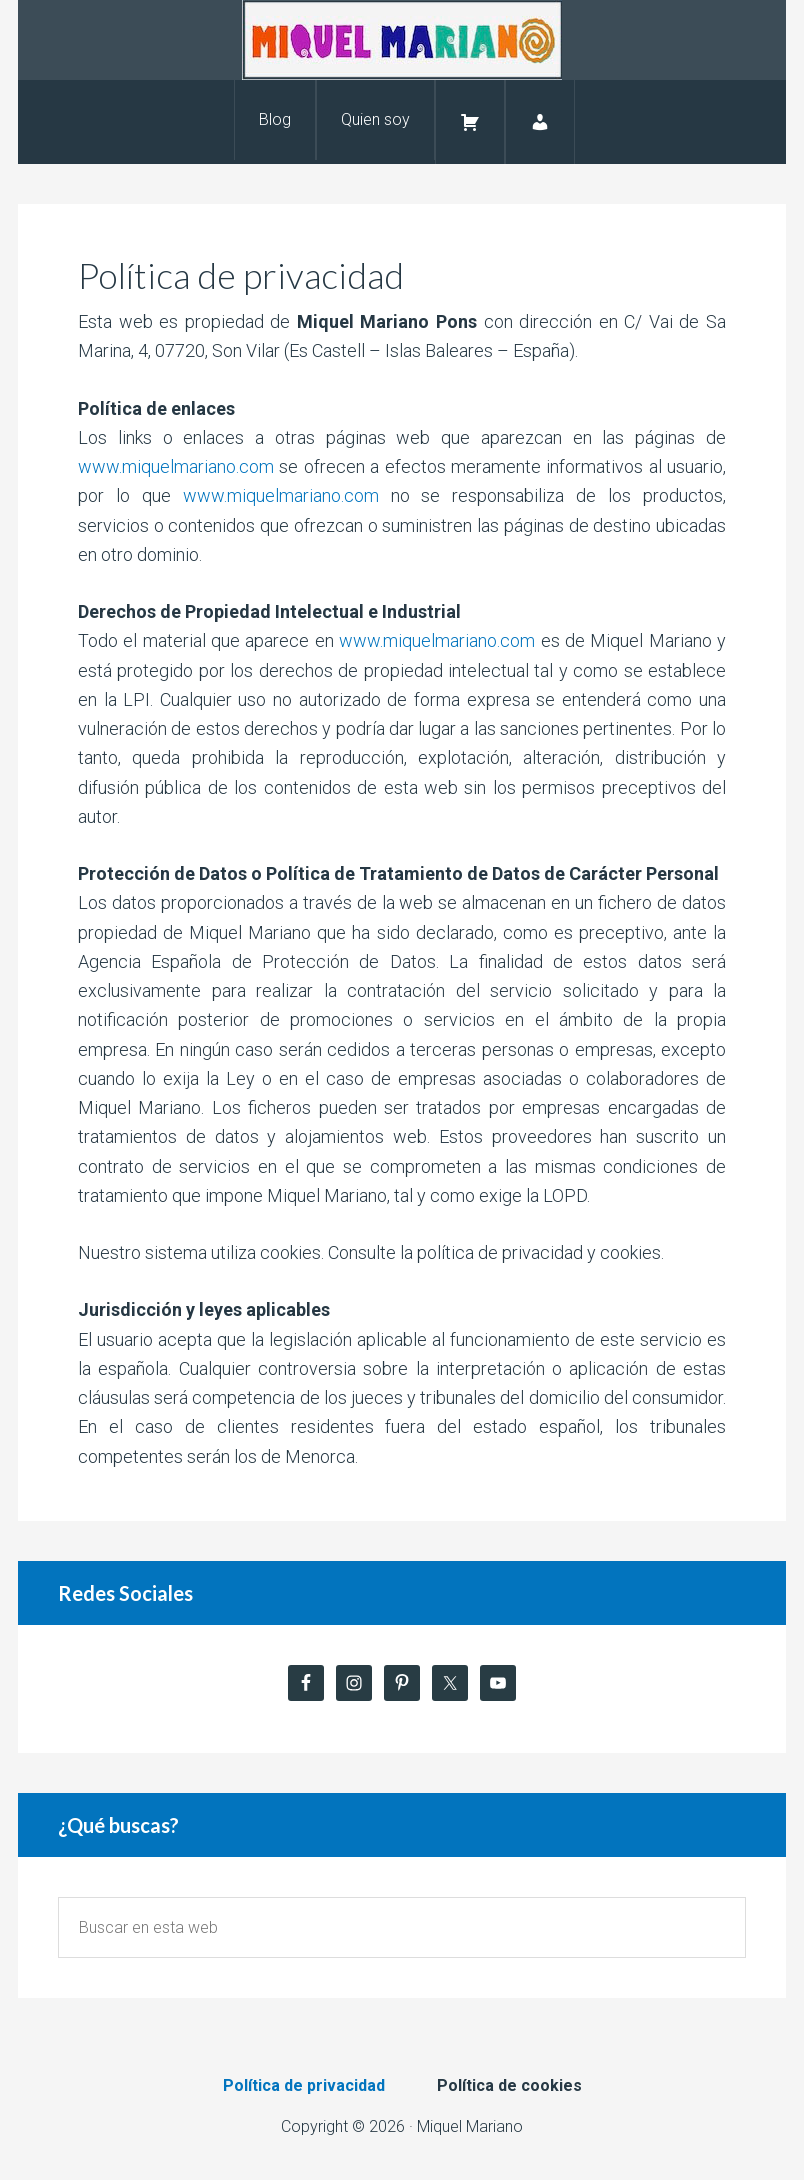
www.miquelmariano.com (176, 466)
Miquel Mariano (402, 40)
